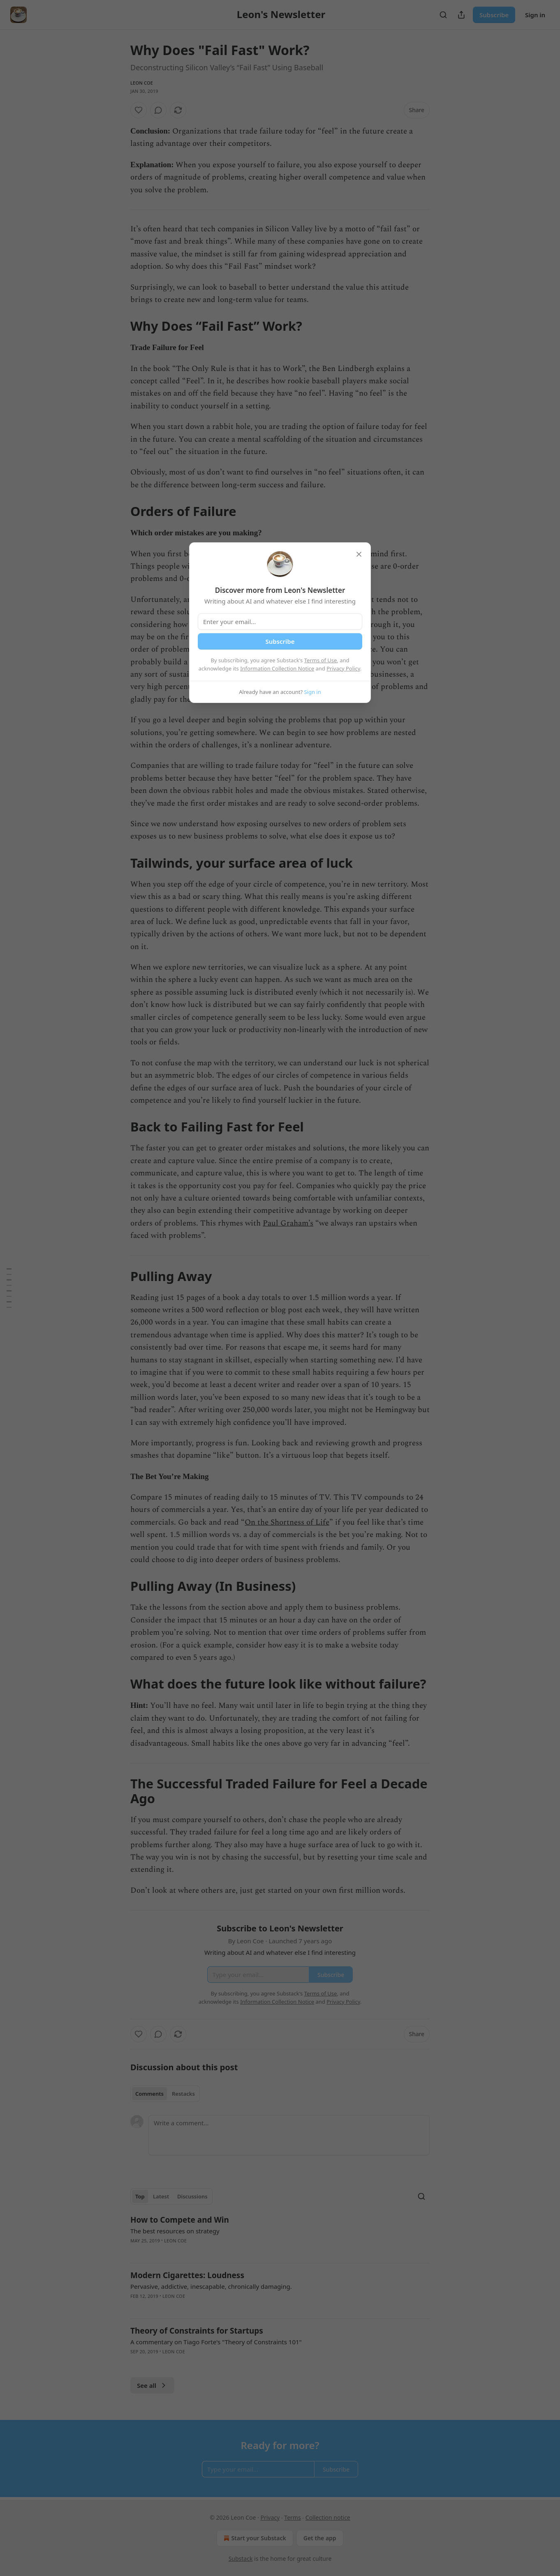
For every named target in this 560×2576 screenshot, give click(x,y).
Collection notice (327, 2517)
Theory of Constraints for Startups (196, 2330)
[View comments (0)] (158, 110)
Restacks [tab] (183, 2093)
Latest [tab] (161, 2196)
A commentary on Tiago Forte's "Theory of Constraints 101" (216, 2342)
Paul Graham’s (288, 1223)
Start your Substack (254, 2538)
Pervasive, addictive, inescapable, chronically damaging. (211, 2286)
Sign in (535, 15)
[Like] (138, 110)
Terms (292, 2517)
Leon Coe (141, 83)
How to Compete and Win (179, 2219)
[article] (280, 2235)
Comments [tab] (149, 2093)
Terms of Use (320, 660)
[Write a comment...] (289, 2135)
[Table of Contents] (9, 1288)
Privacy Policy (343, 668)
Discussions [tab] (192, 2196)
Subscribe (494, 15)
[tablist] (165, 2093)
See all (152, 2385)
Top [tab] (140, 2196)
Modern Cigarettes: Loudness (187, 2275)
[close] (359, 554)
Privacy (270, 2517)
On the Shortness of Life (287, 1522)
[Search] (443, 15)
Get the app (319, 2538)
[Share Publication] (461, 15)
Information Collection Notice (277, 668)
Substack (241, 2558)
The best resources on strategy (175, 2231)
